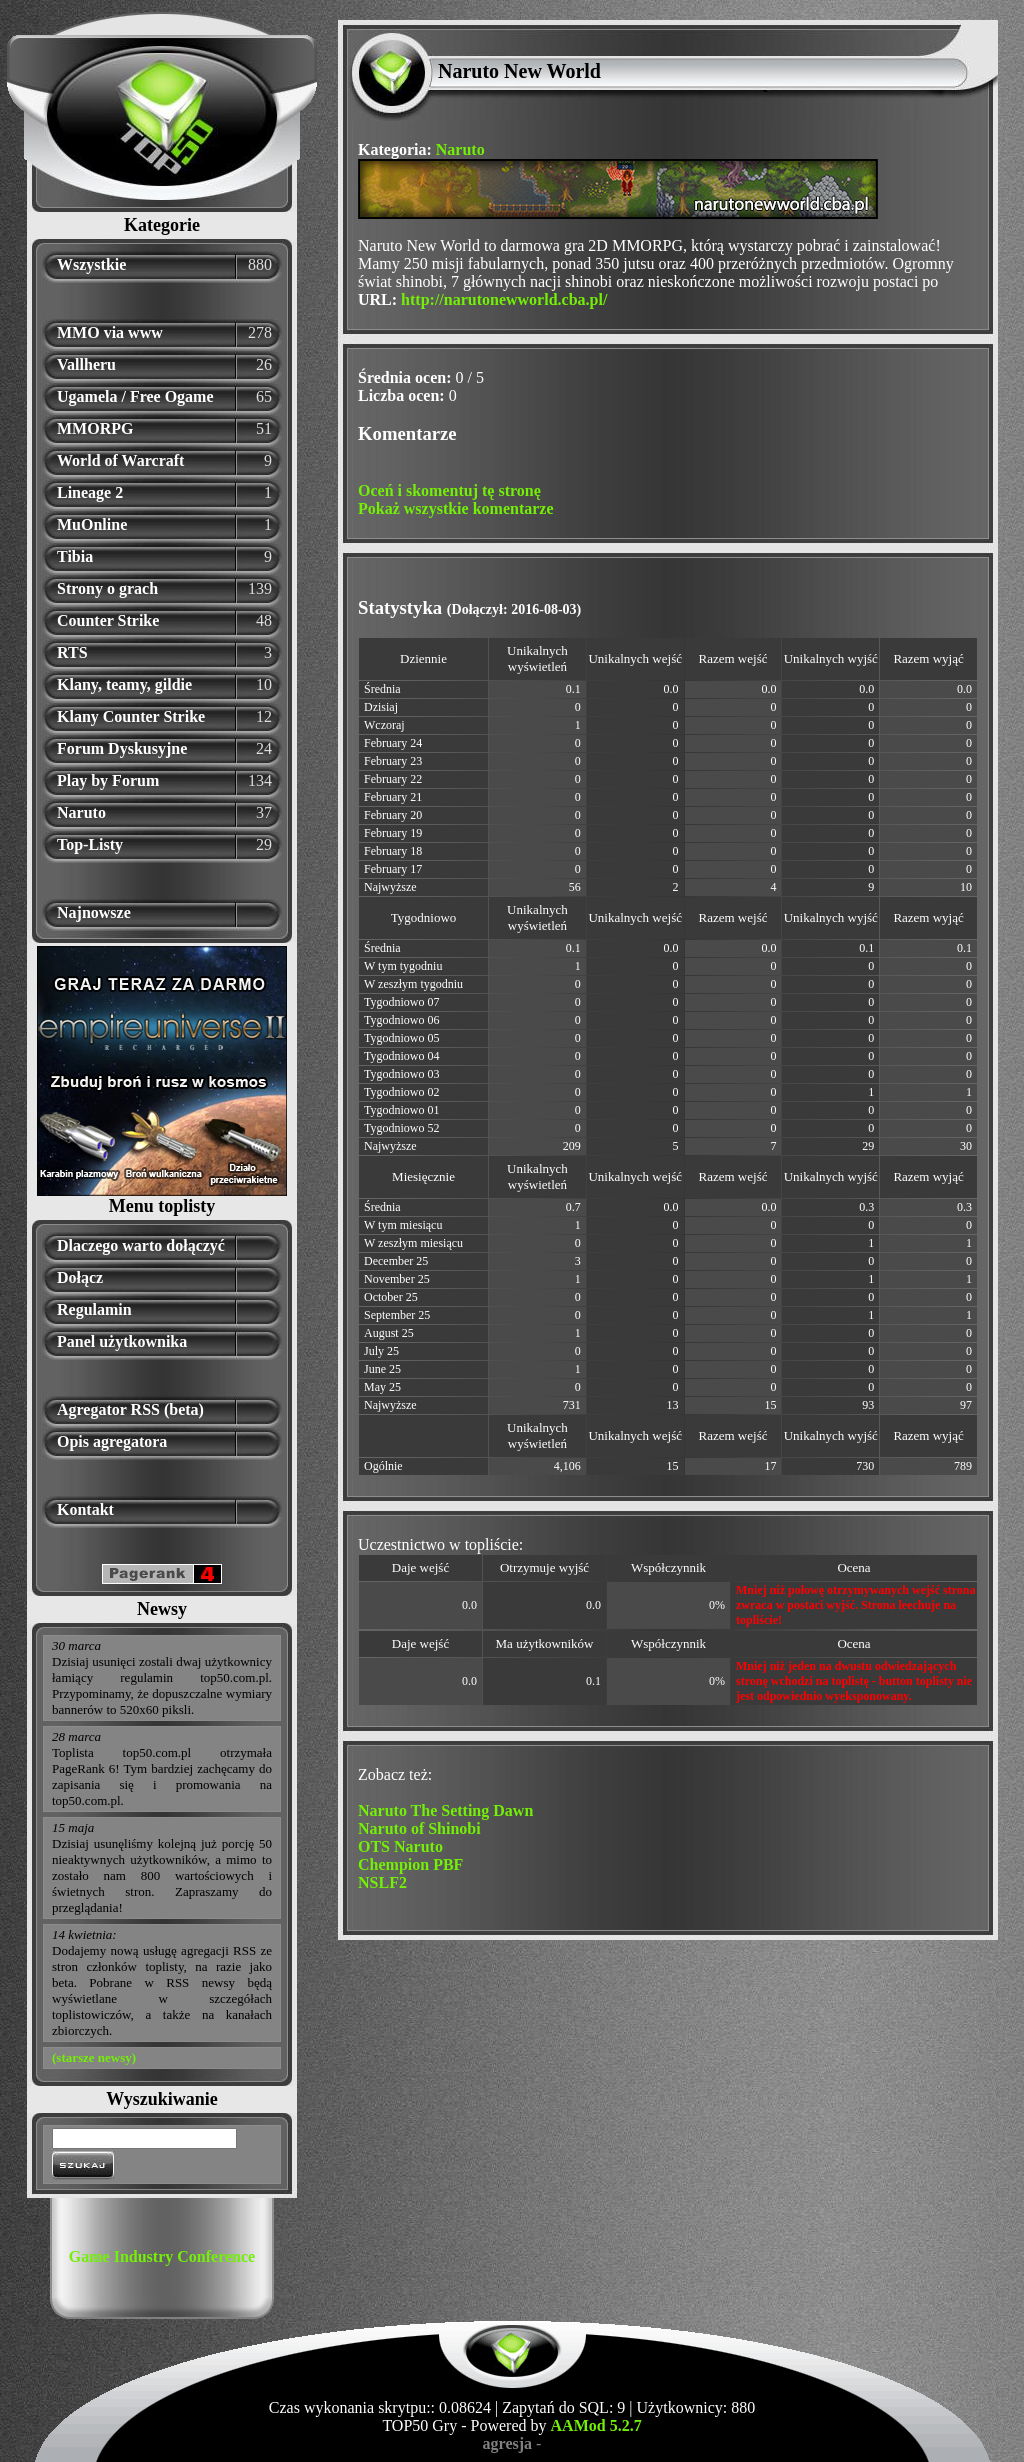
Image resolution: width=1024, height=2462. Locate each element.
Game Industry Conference (162, 2256)
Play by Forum (108, 780)
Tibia (75, 556)
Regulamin (94, 1309)
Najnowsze (94, 912)
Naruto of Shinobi (419, 1828)
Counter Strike (108, 620)
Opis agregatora (112, 1441)
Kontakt (85, 1509)
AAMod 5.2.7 (596, 2425)
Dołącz (80, 1277)
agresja (507, 2443)
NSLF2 (382, 1882)
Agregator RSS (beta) (130, 1409)
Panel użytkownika (122, 1341)
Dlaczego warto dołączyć (141, 1245)
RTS (72, 652)
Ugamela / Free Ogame (135, 396)
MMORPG (95, 428)
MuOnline (92, 524)
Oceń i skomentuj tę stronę (449, 490)
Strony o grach (107, 588)
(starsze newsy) (94, 2057)
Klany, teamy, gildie (124, 684)
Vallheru (86, 364)
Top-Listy (90, 844)
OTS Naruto (400, 1846)
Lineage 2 (90, 492)
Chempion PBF (410, 1864)
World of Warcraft (120, 460)
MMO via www (110, 332)
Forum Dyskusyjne (122, 748)
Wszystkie (91, 264)
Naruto (81, 812)
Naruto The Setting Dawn (445, 1810)
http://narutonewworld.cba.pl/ (504, 299)
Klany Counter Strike (131, 716)
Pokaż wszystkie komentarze (456, 508)
